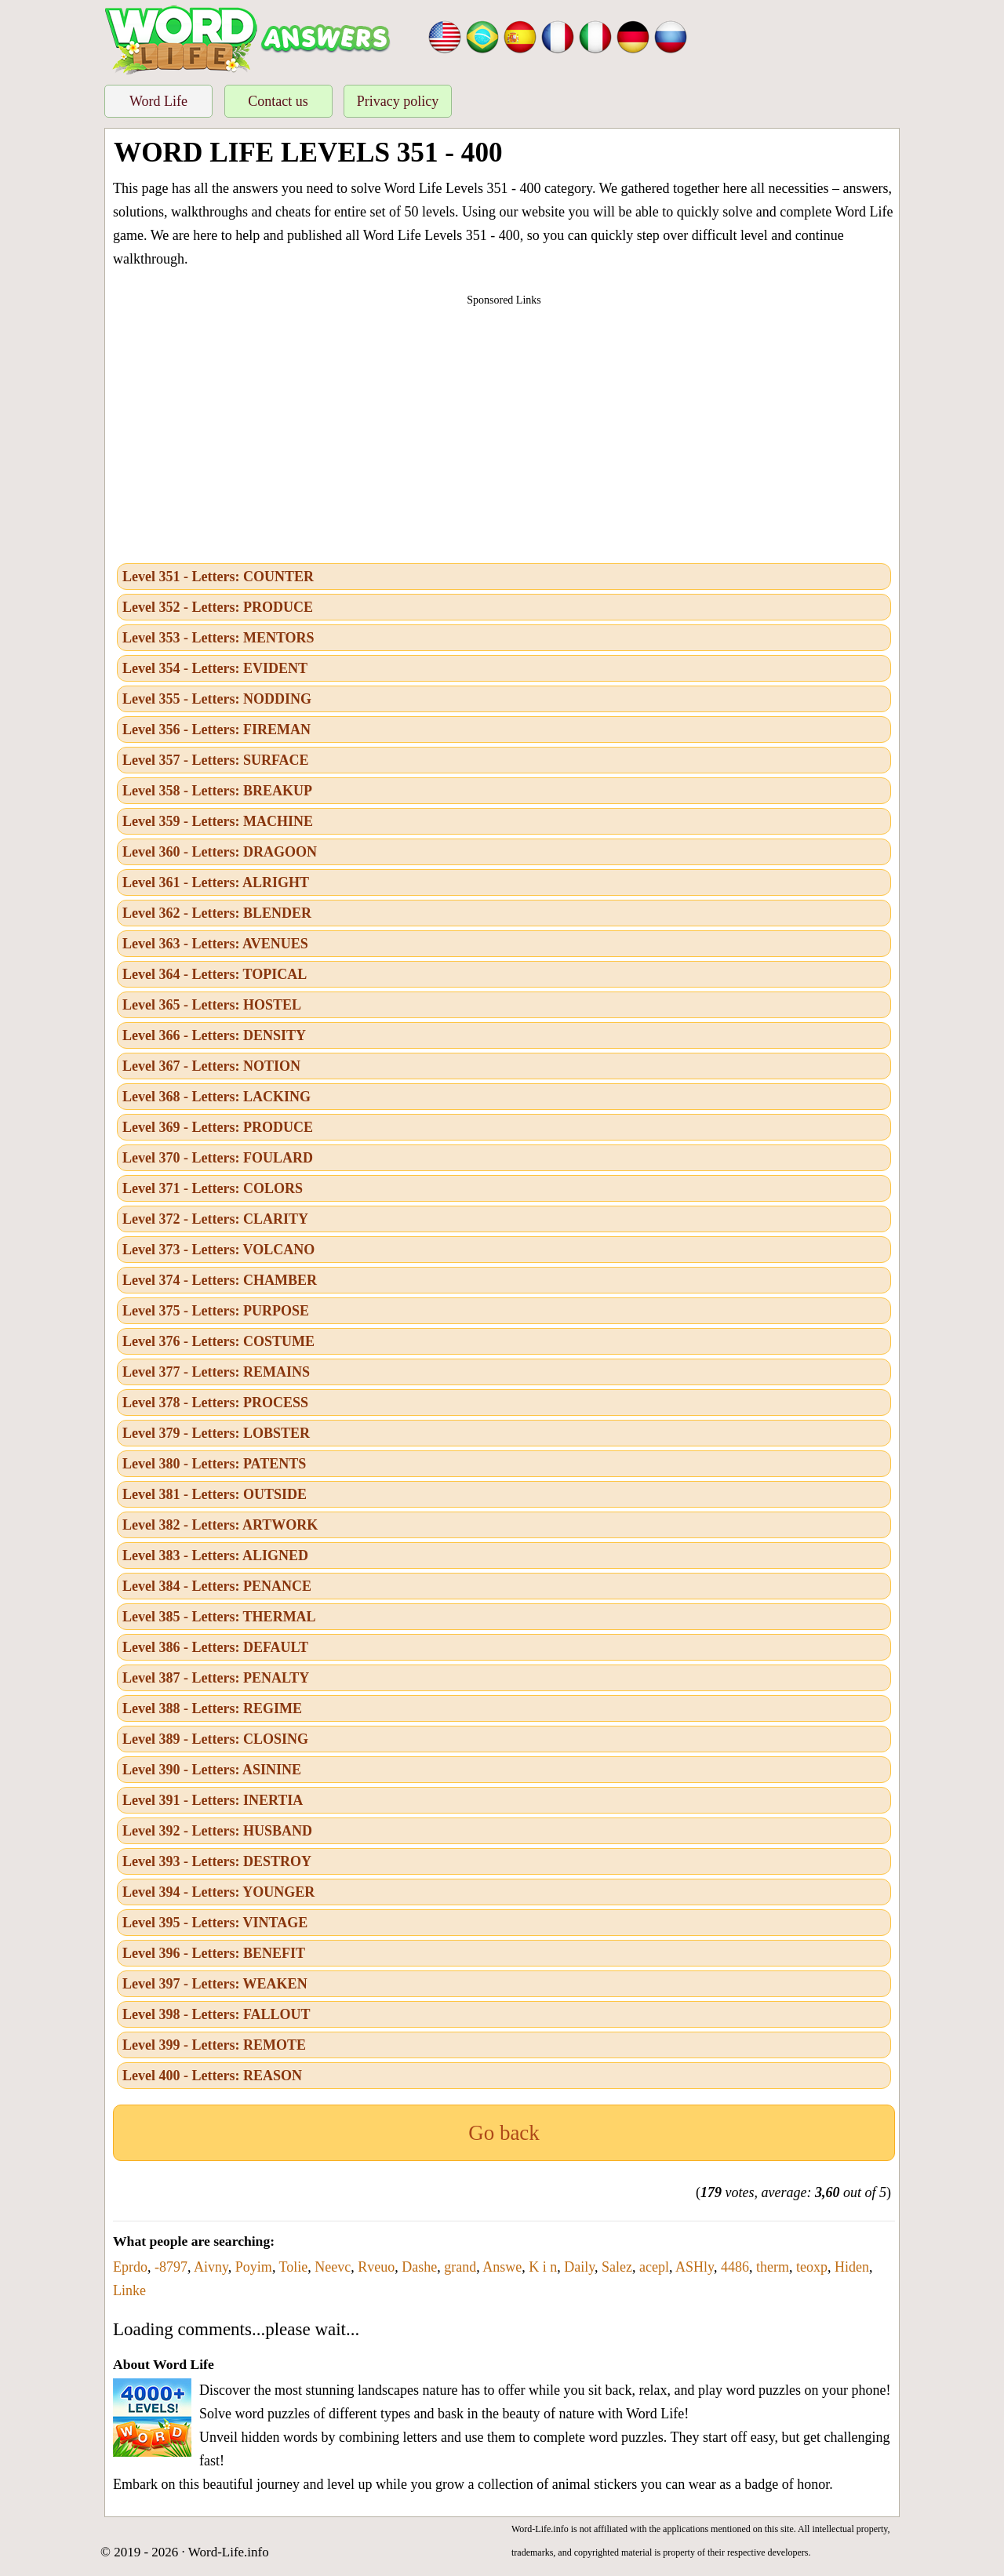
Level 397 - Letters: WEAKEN (214, 1984)
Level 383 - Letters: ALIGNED (215, 1555)
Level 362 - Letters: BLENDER (216, 913)
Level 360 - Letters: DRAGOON (219, 852)
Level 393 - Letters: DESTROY (216, 1861)
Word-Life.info (228, 2552)
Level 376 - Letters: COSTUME (218, 1341)
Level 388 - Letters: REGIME (212, 1708)
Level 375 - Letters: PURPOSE (215, 1311)
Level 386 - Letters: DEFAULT (215, 1647)
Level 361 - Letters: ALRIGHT (215, 882)
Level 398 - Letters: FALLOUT (216, 2014)
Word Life (158, 101)
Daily (579, 2267)
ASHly (694, 2267)
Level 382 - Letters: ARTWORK (220, 1525)
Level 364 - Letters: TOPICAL (214, 974)
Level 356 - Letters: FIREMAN (216, 729)
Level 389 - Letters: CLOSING (215, 1739)
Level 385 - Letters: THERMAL (219, 1617)
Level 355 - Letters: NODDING (216, 699)
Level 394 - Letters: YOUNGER (218, 1892)
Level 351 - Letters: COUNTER (218, 576)
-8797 (171, 2267)
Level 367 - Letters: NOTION (211, 1066)
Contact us (278, 101)
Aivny (211, 2267)
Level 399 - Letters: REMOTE (214, 2045)
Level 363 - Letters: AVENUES (215, 943)
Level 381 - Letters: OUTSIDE (214, 1494)
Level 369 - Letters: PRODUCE (217, 1127)
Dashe (419, 2267)
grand (460, 2267)
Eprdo (130, 2267)
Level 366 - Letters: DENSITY (214, 1035)
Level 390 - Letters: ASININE (211, 1769)
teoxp (812, 2267)
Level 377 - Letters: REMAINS (216, 1372)
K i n (543, 2267)
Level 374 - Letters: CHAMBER (219, 1280)
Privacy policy (397, 101)
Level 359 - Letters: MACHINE (217, 821)
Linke (129, 2290)
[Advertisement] (504, 430)
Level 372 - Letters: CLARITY (215, 1219)
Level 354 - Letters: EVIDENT (214, 668)
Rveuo (376, 2267)
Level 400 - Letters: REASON (212, 2075)
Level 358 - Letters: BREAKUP (217, 791)
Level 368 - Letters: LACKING (216, 1096)
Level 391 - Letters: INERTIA (212, 1800)
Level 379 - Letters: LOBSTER (216, 1433)
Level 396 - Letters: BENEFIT (213, 1953)
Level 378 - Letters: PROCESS (215, 1402)
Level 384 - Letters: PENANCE (216, 1586)
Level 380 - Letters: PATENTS (214, 1464)
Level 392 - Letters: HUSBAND (217, 1831)
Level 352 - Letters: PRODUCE (217, 607)
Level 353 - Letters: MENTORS (218, 638)
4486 (735, 2267)
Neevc (333, 2267)
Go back (504, 2133)
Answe (502, 2267)
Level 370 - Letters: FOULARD (217, 1158)
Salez (617, 2267)
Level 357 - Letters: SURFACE (215, 760)
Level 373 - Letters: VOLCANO (218, 1249)
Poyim (253, 2267)
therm (772, 2267)
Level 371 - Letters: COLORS (212, 1188)
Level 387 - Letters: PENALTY (215, 1678)
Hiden (852, 2267)
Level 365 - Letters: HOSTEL (211, 1005)
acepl (654, 2267)
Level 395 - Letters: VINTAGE (214, 1922)
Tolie (293, 2267)
